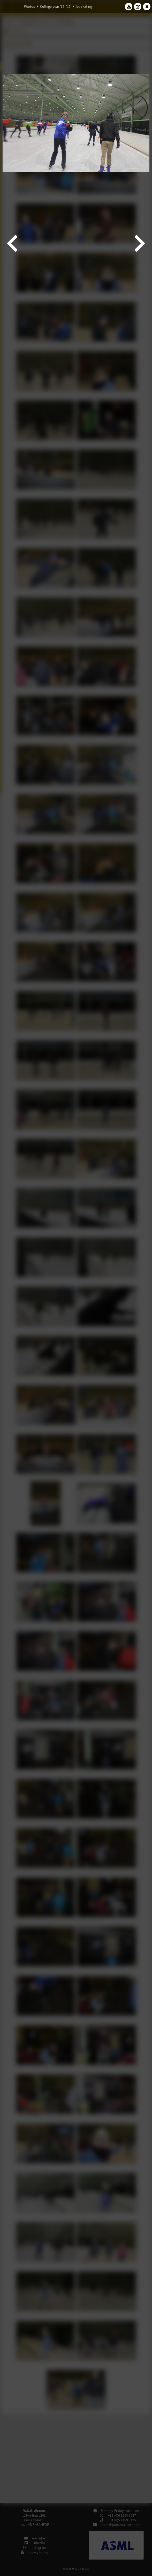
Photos (29, 6)
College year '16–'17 (55, 6)
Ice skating (84, 6)
